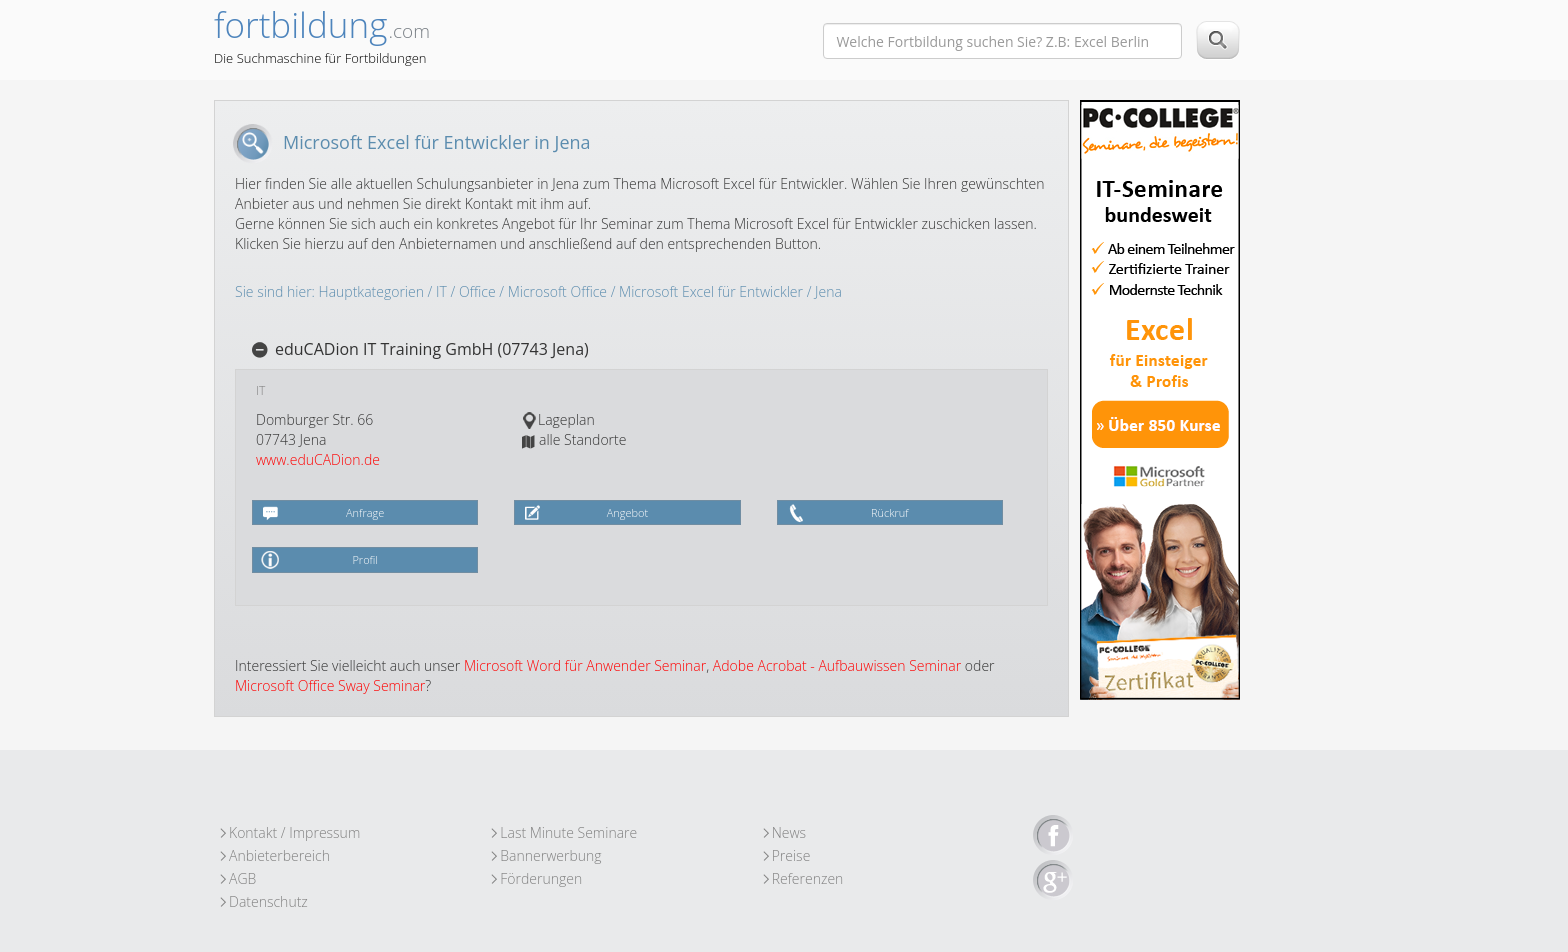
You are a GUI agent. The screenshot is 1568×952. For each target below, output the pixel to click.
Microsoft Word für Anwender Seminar (585, 665)
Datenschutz (268, 901)
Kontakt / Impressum (294, 832)
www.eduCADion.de (318, 459)
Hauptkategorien (371, 291)
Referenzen (808, 878)
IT (441, 291)
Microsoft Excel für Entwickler (711, 291)
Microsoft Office (557, 291)
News (789, 832)
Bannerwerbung (550, 855)
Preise (791, 855)
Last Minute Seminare (568, 832)
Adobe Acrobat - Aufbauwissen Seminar (837, 665)
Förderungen (541, 878)
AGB (242, 878)
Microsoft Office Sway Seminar (330, 685)
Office (477, 291)
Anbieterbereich (279, 855)
